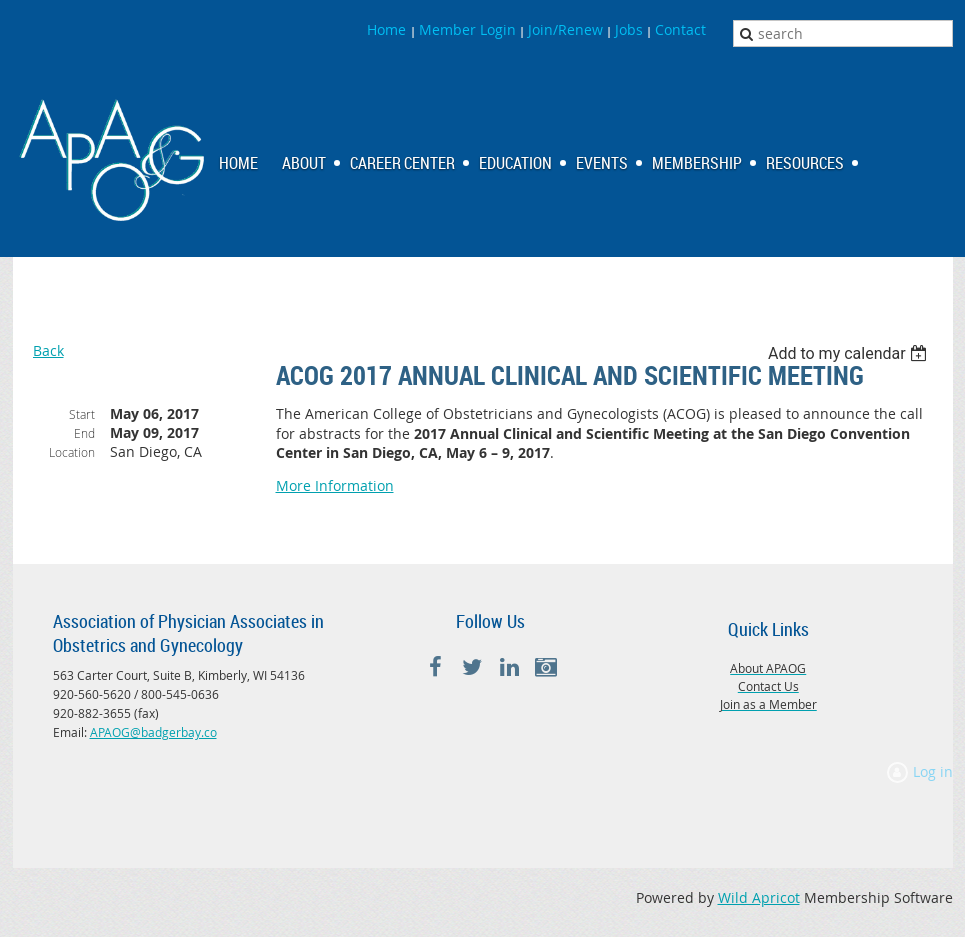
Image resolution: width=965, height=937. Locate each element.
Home (388, 29)
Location (72, 452)
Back (48, 350)
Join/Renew (565, 29)
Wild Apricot (759, 897)
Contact (680, 29)
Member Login (467, 29)
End (84, 433)
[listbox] (850, 353)
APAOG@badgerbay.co (153, 732)
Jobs (629, 29)
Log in (933, 771)
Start (82, 414)
